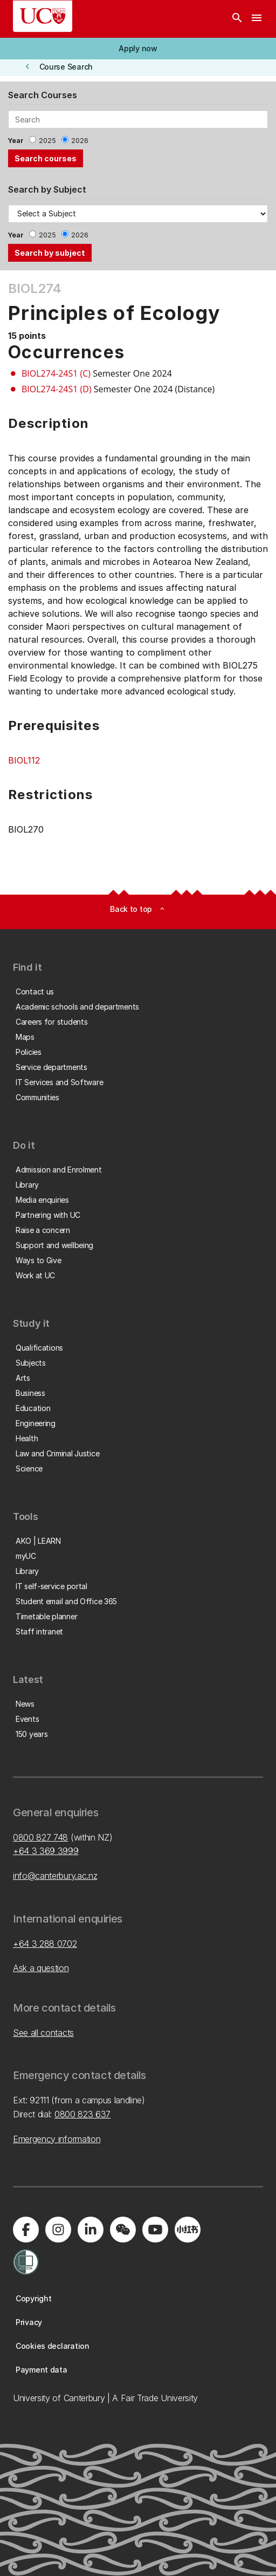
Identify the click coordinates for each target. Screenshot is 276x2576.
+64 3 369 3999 (46, 1850)
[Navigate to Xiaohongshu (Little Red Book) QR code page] (188, 2230)
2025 (47, 141)
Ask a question (41, 1967)
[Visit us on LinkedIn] (91, 2230)
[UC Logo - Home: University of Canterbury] (42, 16)
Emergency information (56, 2139)
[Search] (237, 19)
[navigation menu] (256, 19)
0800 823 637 (82, 2114)
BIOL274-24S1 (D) (57, 389)
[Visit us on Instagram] (58, 2230)
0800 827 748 (40, 1837)
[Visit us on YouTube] (155, 2230)
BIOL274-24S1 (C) (56, 373)
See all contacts (43, 2032)
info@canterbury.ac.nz (55, 1875)
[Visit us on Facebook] (26, 2230)
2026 (79, 141)
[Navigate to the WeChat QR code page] (123, 2230)
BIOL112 (24, 760)
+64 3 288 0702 (45, 1943)
